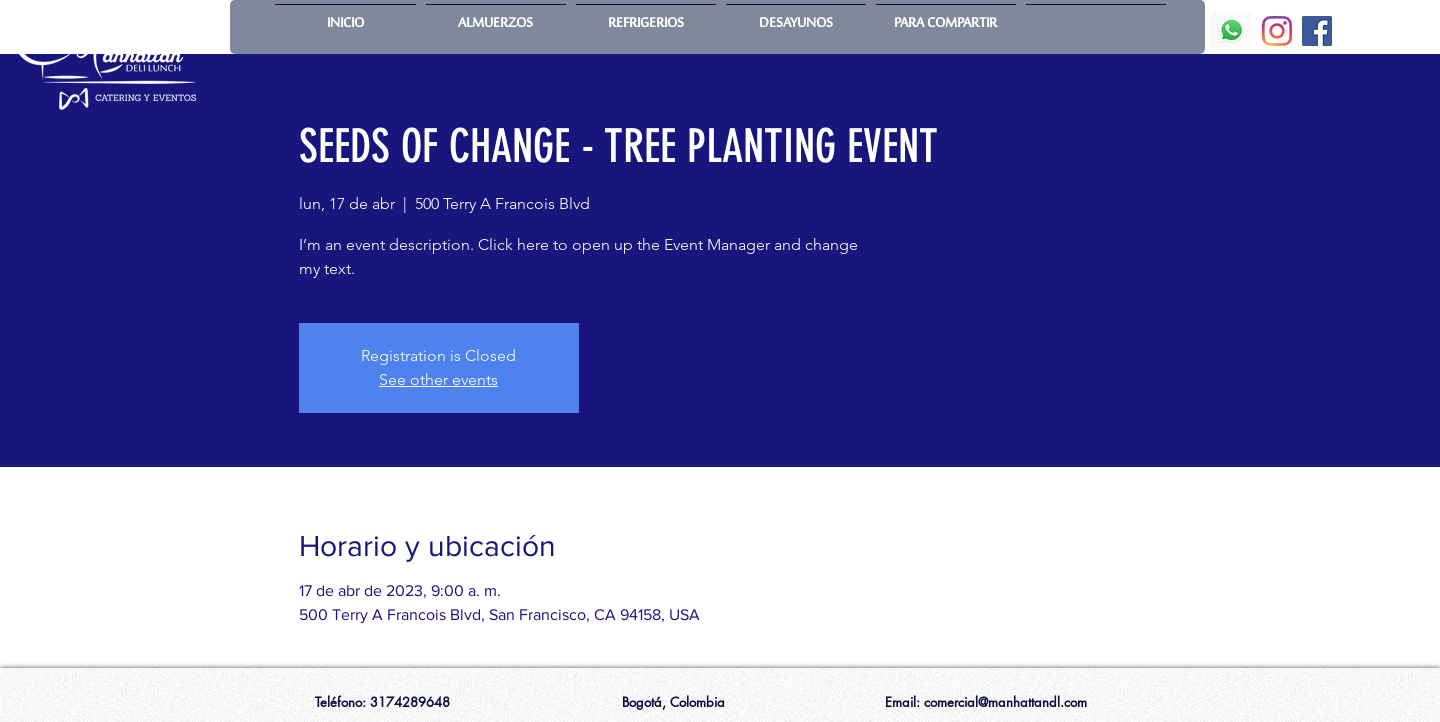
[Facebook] (1317, 31)
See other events (438, 379)
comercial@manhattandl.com (1005, 702)
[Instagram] (1277, 31)
